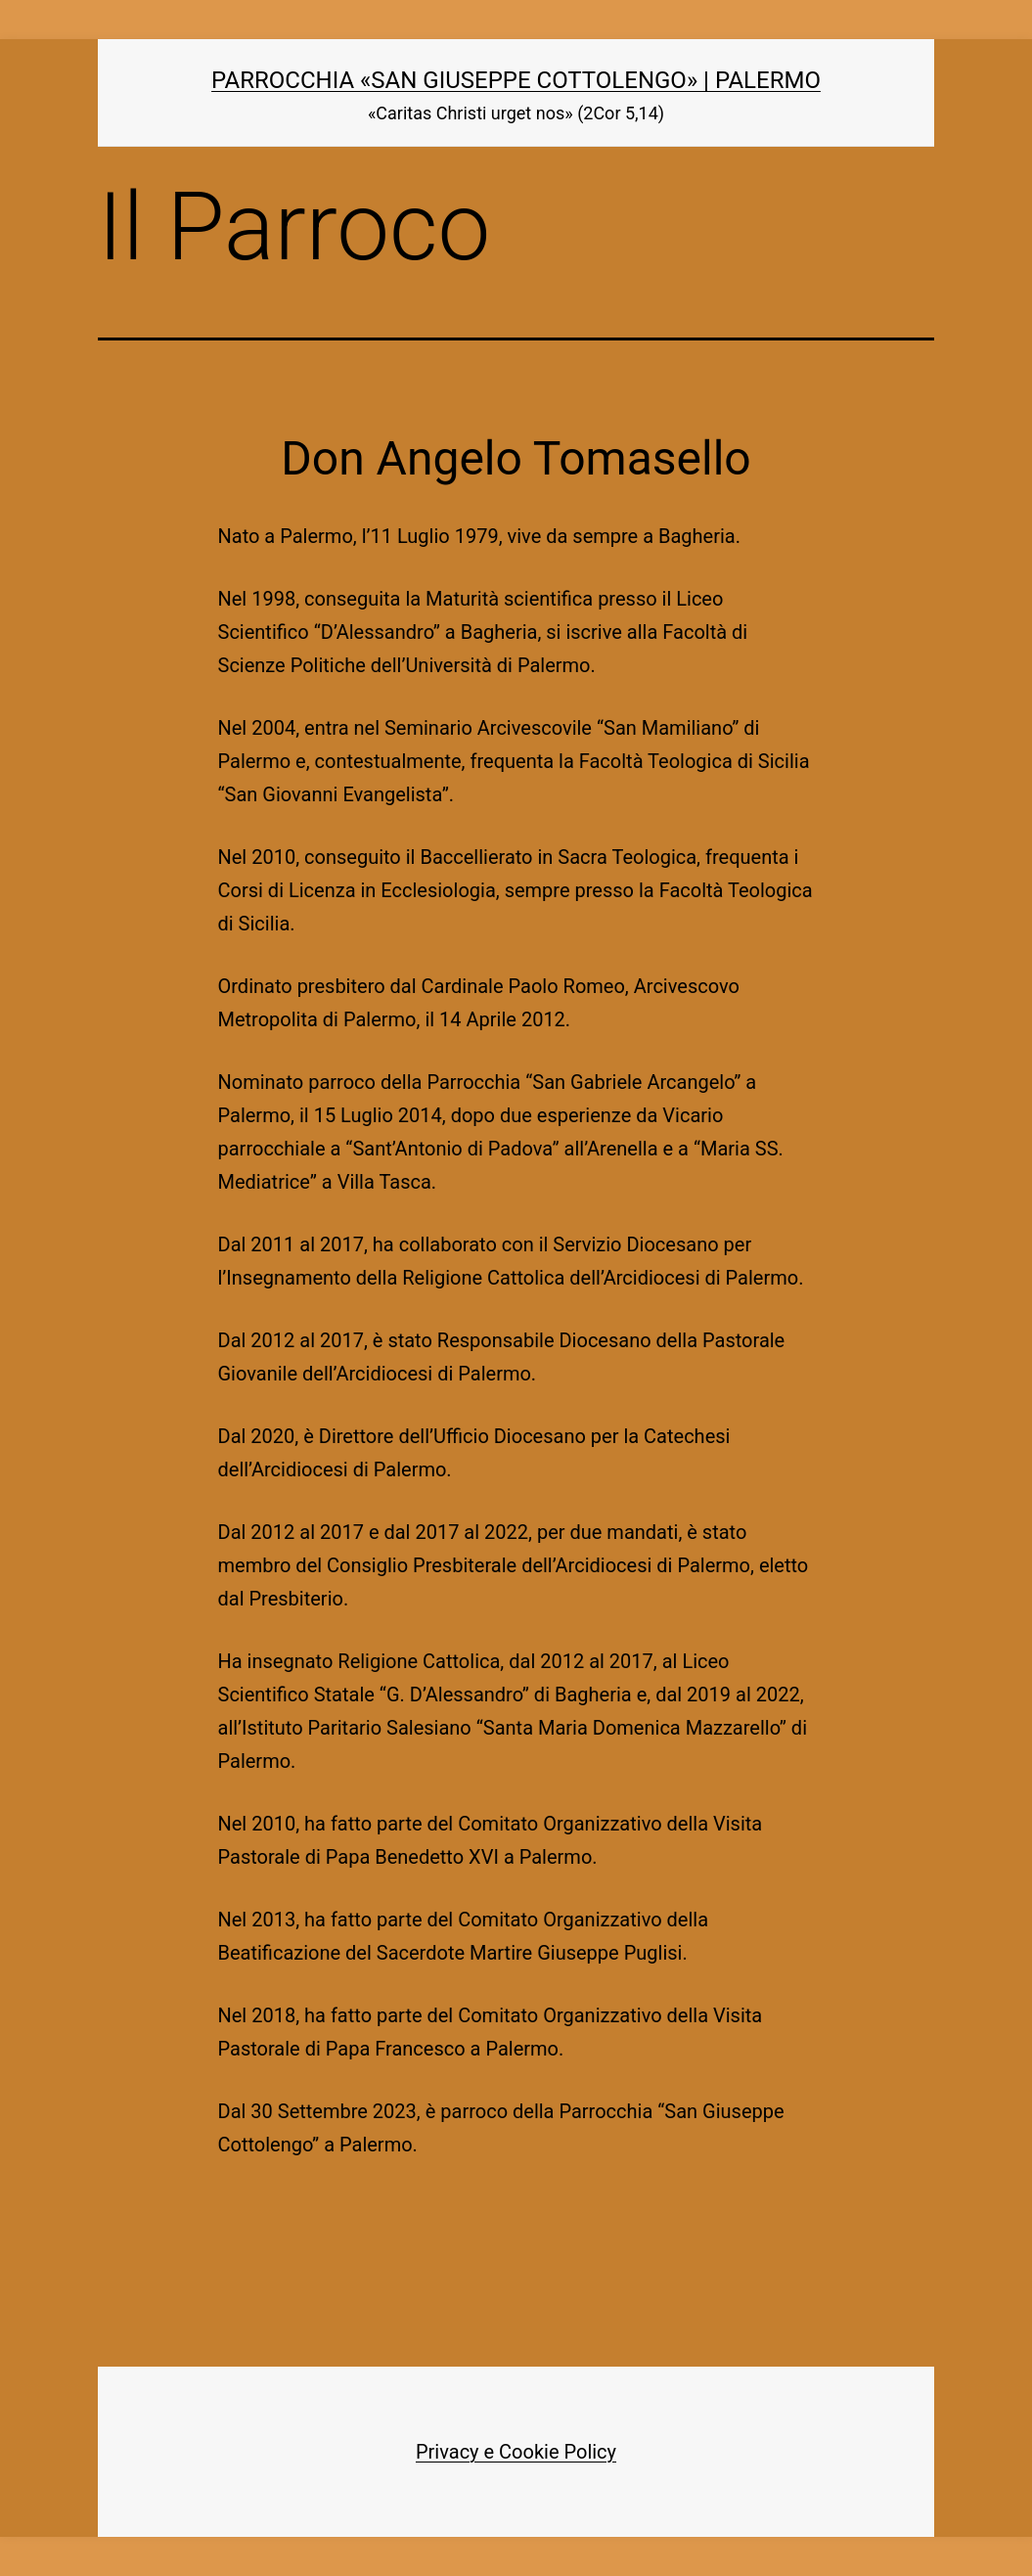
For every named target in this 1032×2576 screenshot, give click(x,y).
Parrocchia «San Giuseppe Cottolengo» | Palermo (516, 80)
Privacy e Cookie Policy (516, 2451)
